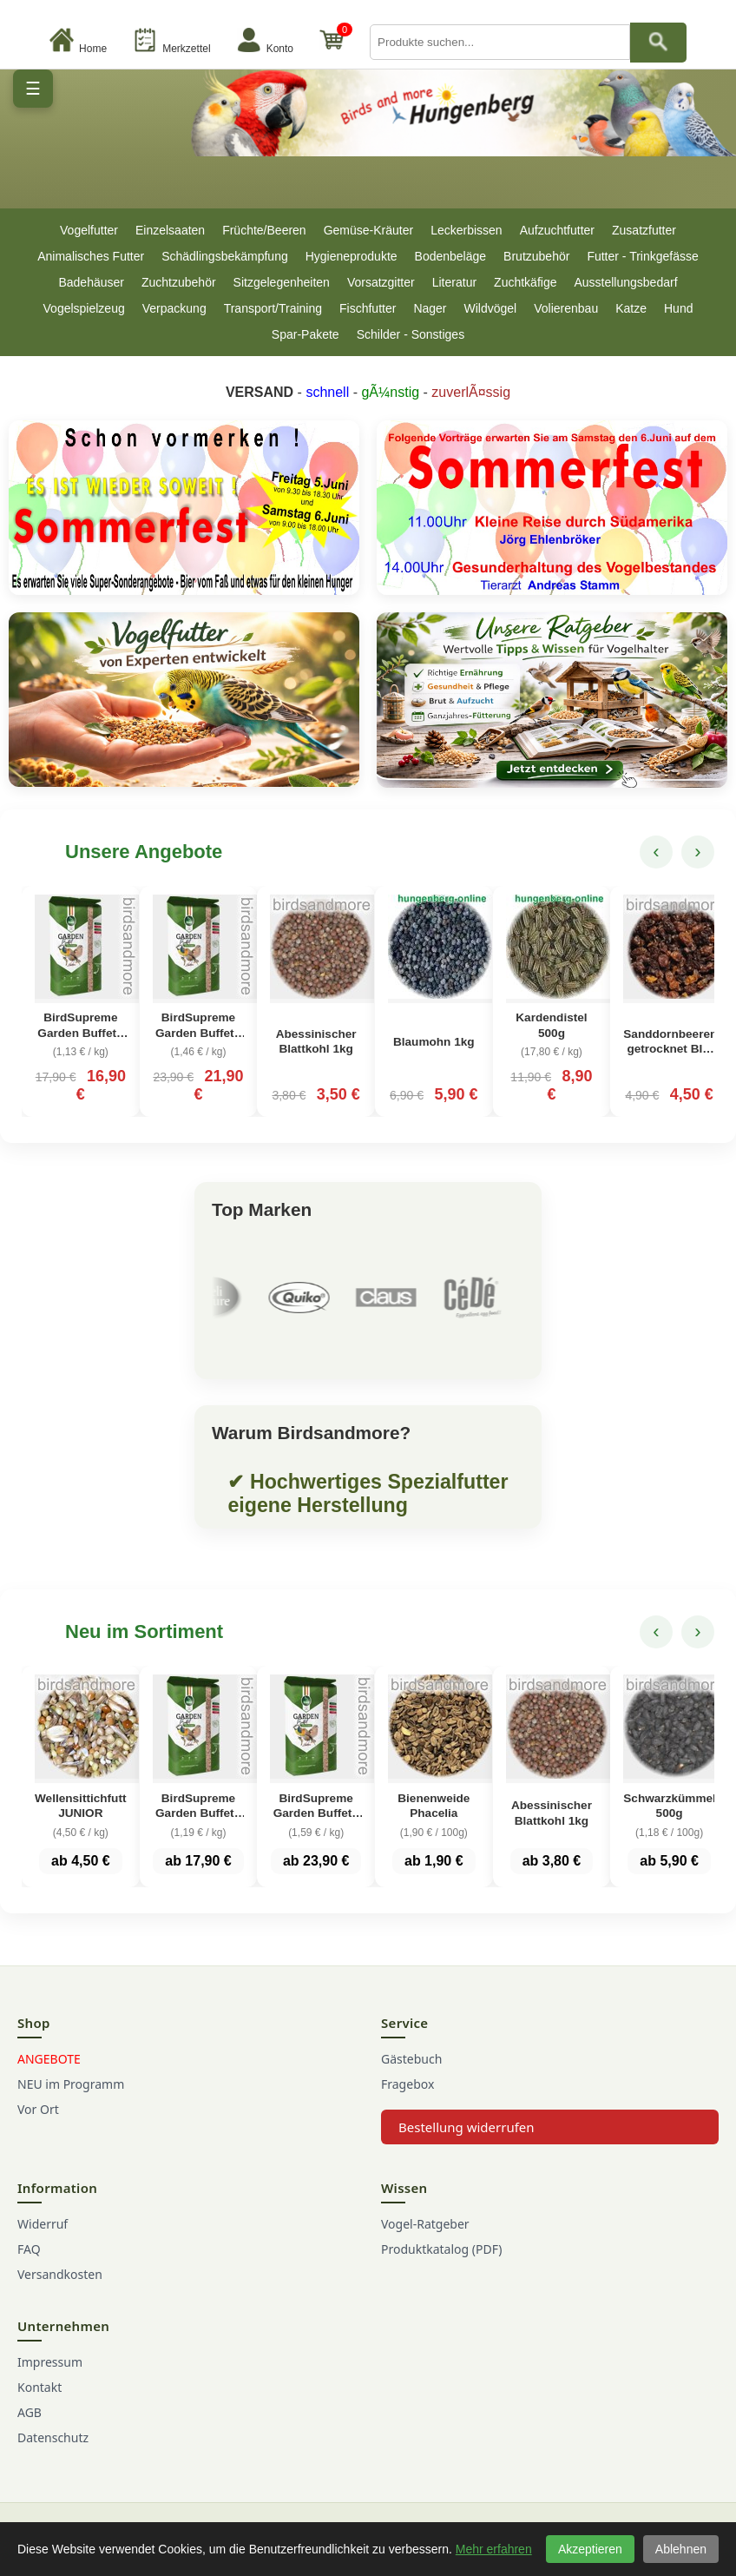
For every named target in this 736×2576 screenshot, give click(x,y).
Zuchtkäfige (525, 282)
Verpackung (174, 308)
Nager (429, 308)
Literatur (454, 282)
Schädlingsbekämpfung (224, 256)
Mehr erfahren (494, 2549)
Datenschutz (53, 2437)
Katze (631, 308)
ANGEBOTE (49, 2059)
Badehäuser (91, 282)
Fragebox (407, 2084)
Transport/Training (273, 308)
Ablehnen (680, 2549)
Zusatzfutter (644, 230)
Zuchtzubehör (178, 282)
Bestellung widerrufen (466, 2127)
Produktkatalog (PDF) (441, 2249)
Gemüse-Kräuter (368, 230)
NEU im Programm (70, 2084)
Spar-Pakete (305, 334)
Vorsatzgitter (381, 282)
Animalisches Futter (90, 256)
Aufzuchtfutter (557, 230)
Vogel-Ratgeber (425, 2224)
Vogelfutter (89, 230)
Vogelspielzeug (84, 308)
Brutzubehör (536, 256)
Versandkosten (59, 2274)
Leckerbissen (466, 230)
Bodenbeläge (451, 256)
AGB (29, 2412)
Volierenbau (566, 308)
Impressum (49, 2362)
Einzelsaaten (170, 230)
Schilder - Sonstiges (411, 334)
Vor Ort (38, 2109)
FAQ (29, 2249)
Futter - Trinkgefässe (642, 256)
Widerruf (42, 2224)
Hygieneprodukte (352, 256)
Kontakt (39, 2387)
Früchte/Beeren (264, 230)
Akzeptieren (590, 2549)
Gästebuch (411, 2059)
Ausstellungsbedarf (625, 282)
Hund (678, 308)
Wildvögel (490, 308)
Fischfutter (367, 308)
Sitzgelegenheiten (281, 282)
